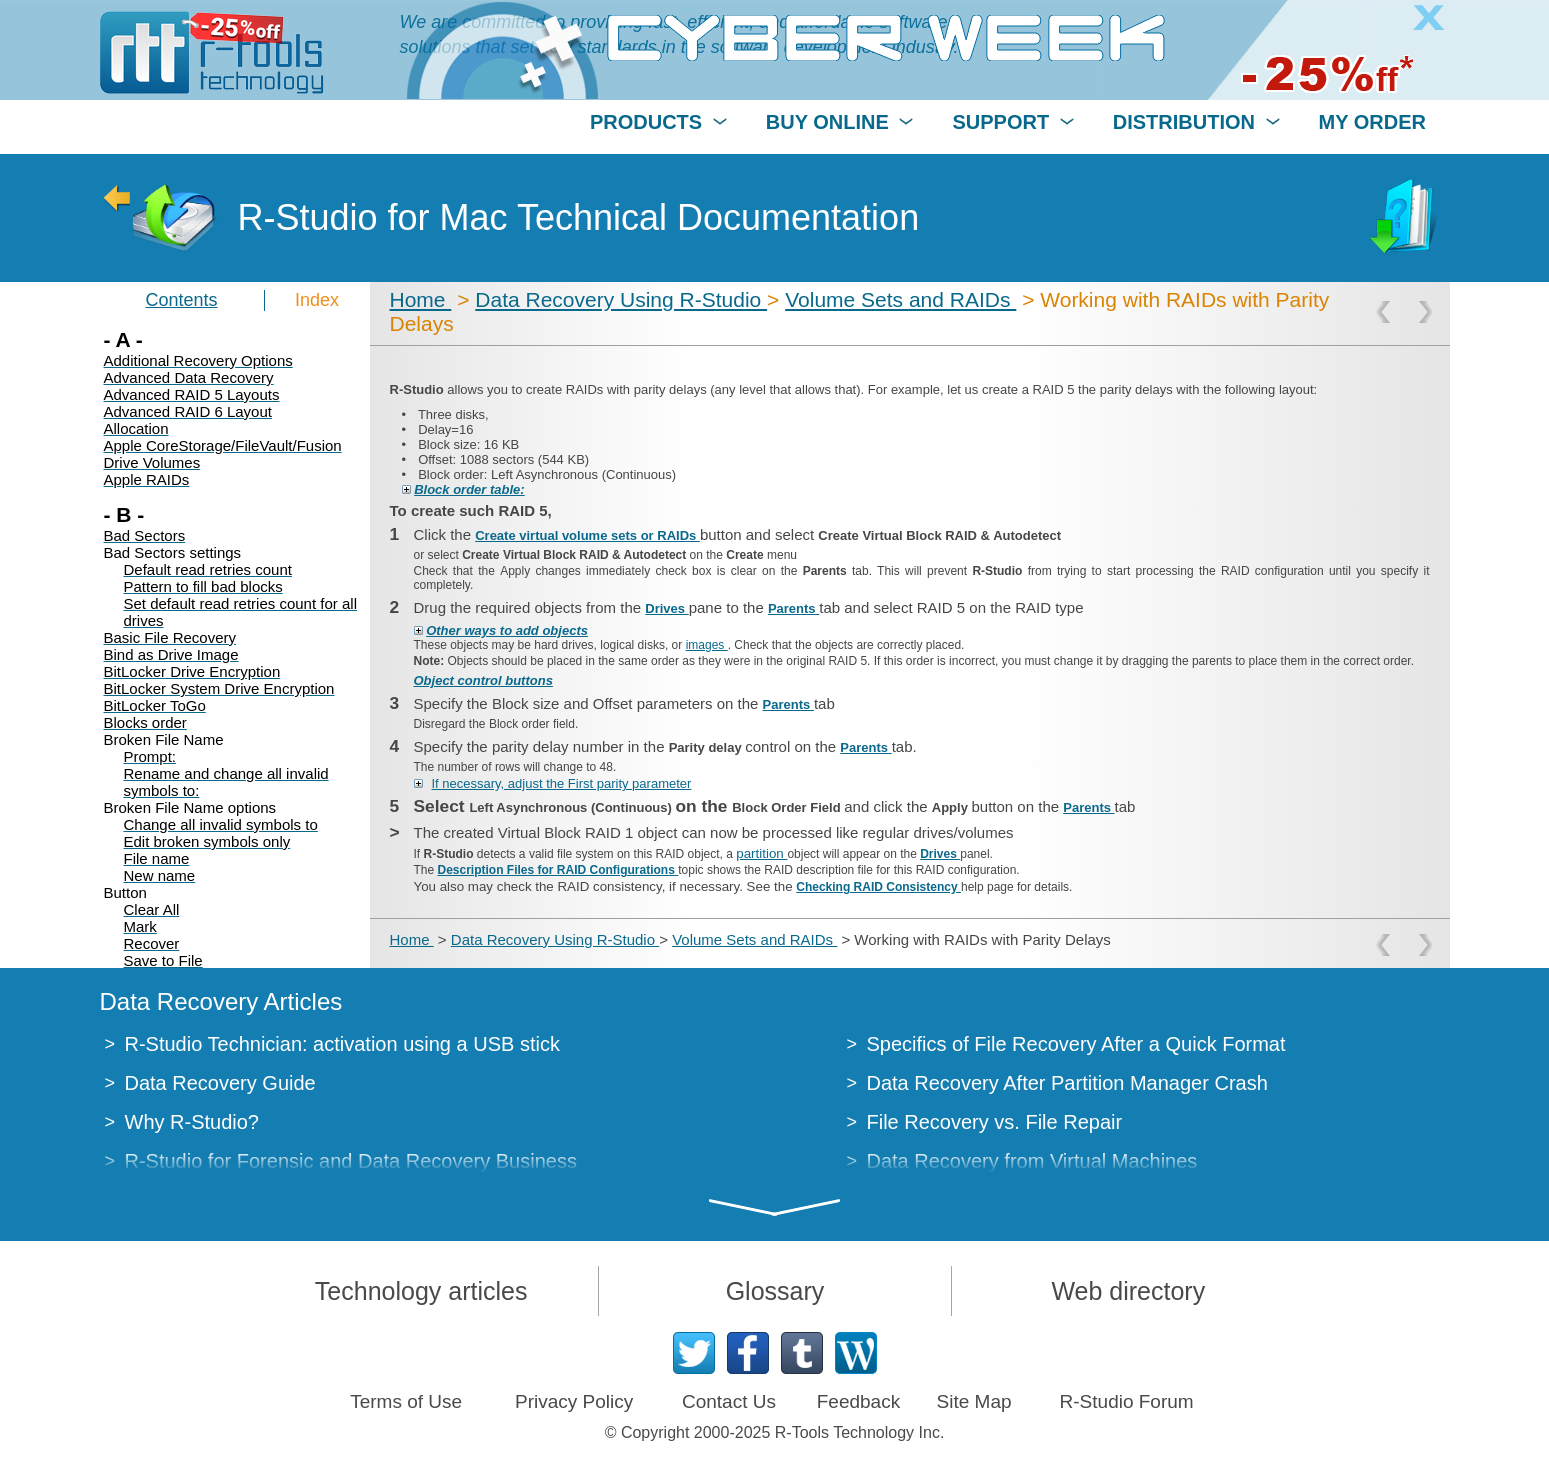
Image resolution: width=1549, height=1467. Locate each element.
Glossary (775, 1291)
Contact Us (729, 1401)
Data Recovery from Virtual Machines (1032, 1161)
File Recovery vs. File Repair (995, 1122)
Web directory (1128, 1291)
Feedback (858, 1401)
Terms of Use (406, 1401)
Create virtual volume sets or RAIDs (587, 535)
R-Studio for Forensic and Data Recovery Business (351, 1161)
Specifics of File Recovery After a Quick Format (1076, 1044)
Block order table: (469, 489)
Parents (793, 608)
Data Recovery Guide (220, 1083)
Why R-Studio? (192, 1122)
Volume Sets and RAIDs (900, 299)
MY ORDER (1372, 122)
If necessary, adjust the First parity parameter (562, 783)
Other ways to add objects (507, 630)
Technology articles (421, 1291)
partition (761, 853)
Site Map (974, 1401)
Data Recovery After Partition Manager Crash (1067, 1083)
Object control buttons (483, 680)
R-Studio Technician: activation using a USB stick (342, 1044)
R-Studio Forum (1127, 1401)
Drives (666, 608)
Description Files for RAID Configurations (558, 870)
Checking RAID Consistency (878, 887)
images (707, 645)
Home (421, 299)
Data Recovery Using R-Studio (621, 299)
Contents (182, 300)
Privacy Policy (574, 1401)
